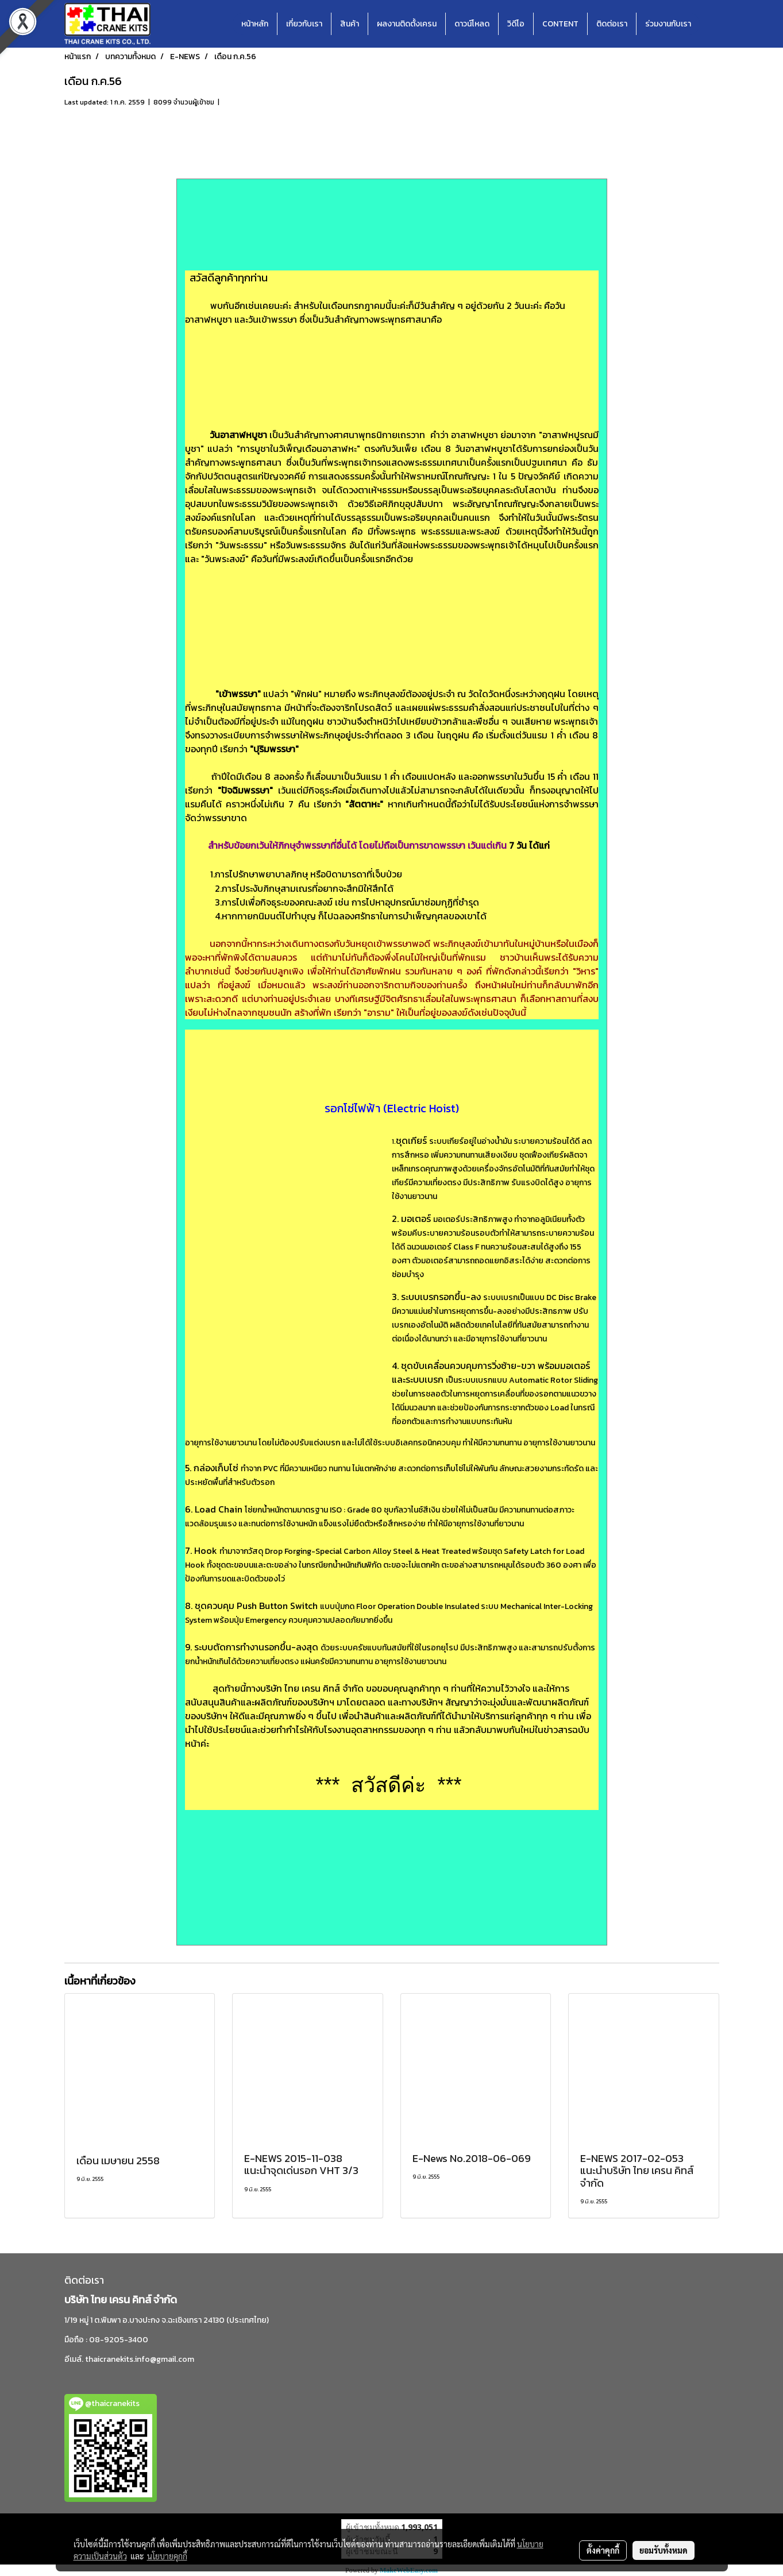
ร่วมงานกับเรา (668, 24)
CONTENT (560, 24)
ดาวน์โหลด (471, 24)
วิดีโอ (515, 24)
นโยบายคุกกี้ (167, 2556)
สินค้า (349, 24)
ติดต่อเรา (611, 24)
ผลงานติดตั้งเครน (407, 24)
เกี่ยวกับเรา (304, 24)
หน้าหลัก (254, 24)
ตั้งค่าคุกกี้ (603, 2550)
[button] (710, 24)
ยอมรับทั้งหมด (663, 2550)
